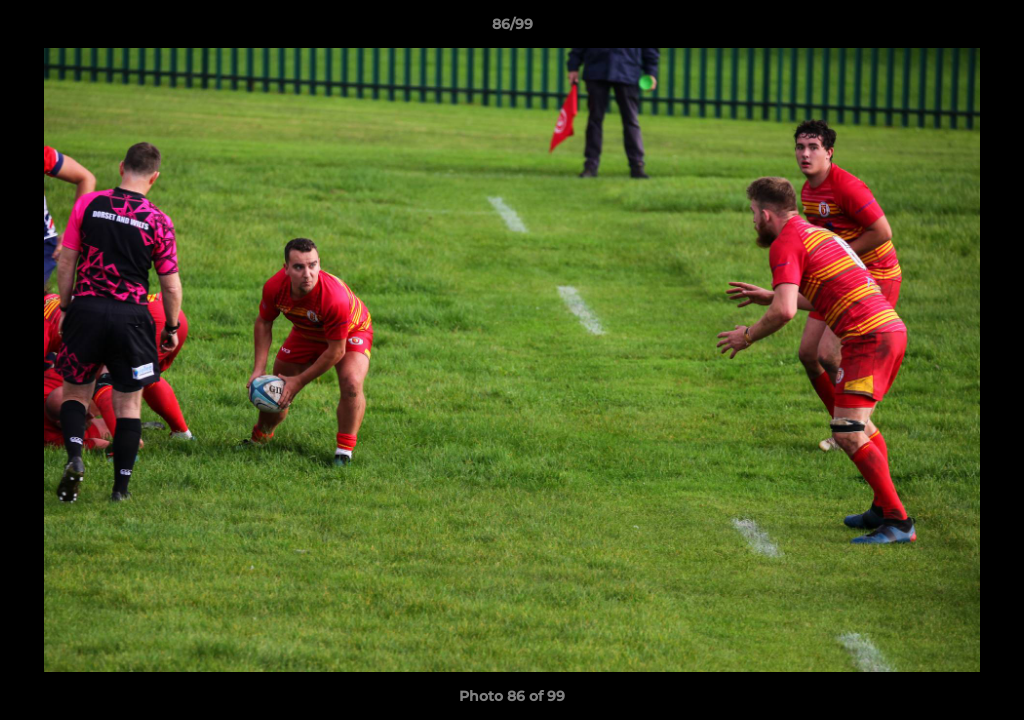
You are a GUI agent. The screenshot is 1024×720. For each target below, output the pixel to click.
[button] (988, 29)
